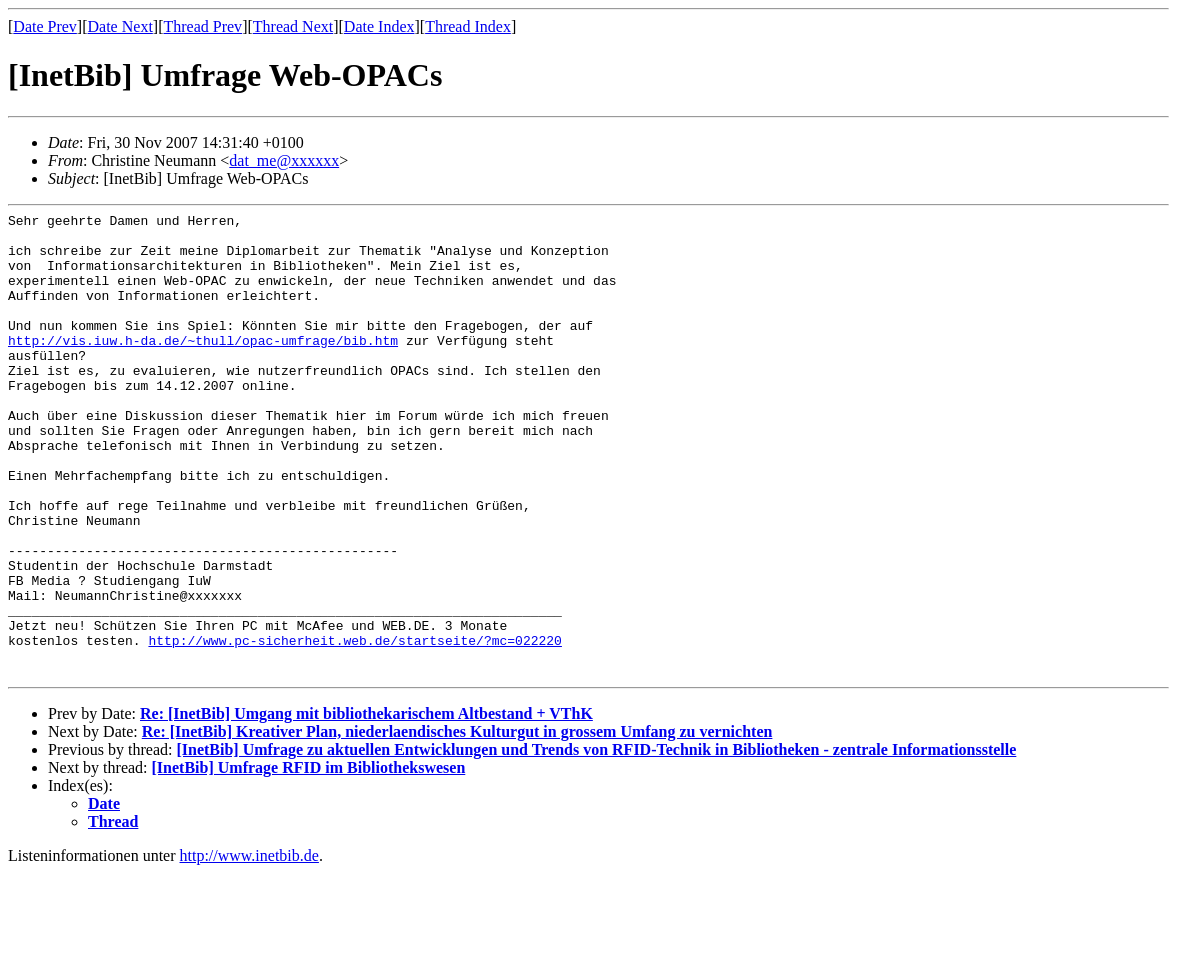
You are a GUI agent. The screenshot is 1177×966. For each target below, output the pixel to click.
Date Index (379, 26)
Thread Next (293, 26)
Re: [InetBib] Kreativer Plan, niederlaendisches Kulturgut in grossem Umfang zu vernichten (457, 824)
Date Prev (45, 26)
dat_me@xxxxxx (284, 160)
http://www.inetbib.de (249, 948)
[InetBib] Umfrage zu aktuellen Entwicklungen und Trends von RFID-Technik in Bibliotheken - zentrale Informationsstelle (596, 842)
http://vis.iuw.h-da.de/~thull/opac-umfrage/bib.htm (203, 367)
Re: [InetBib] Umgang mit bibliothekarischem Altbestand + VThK (366, 806)
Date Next (120, 26)
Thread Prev (202, 26)
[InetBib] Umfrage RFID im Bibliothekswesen (309, 860)
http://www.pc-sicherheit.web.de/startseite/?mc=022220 (354, 727)
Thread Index (468, 26)
